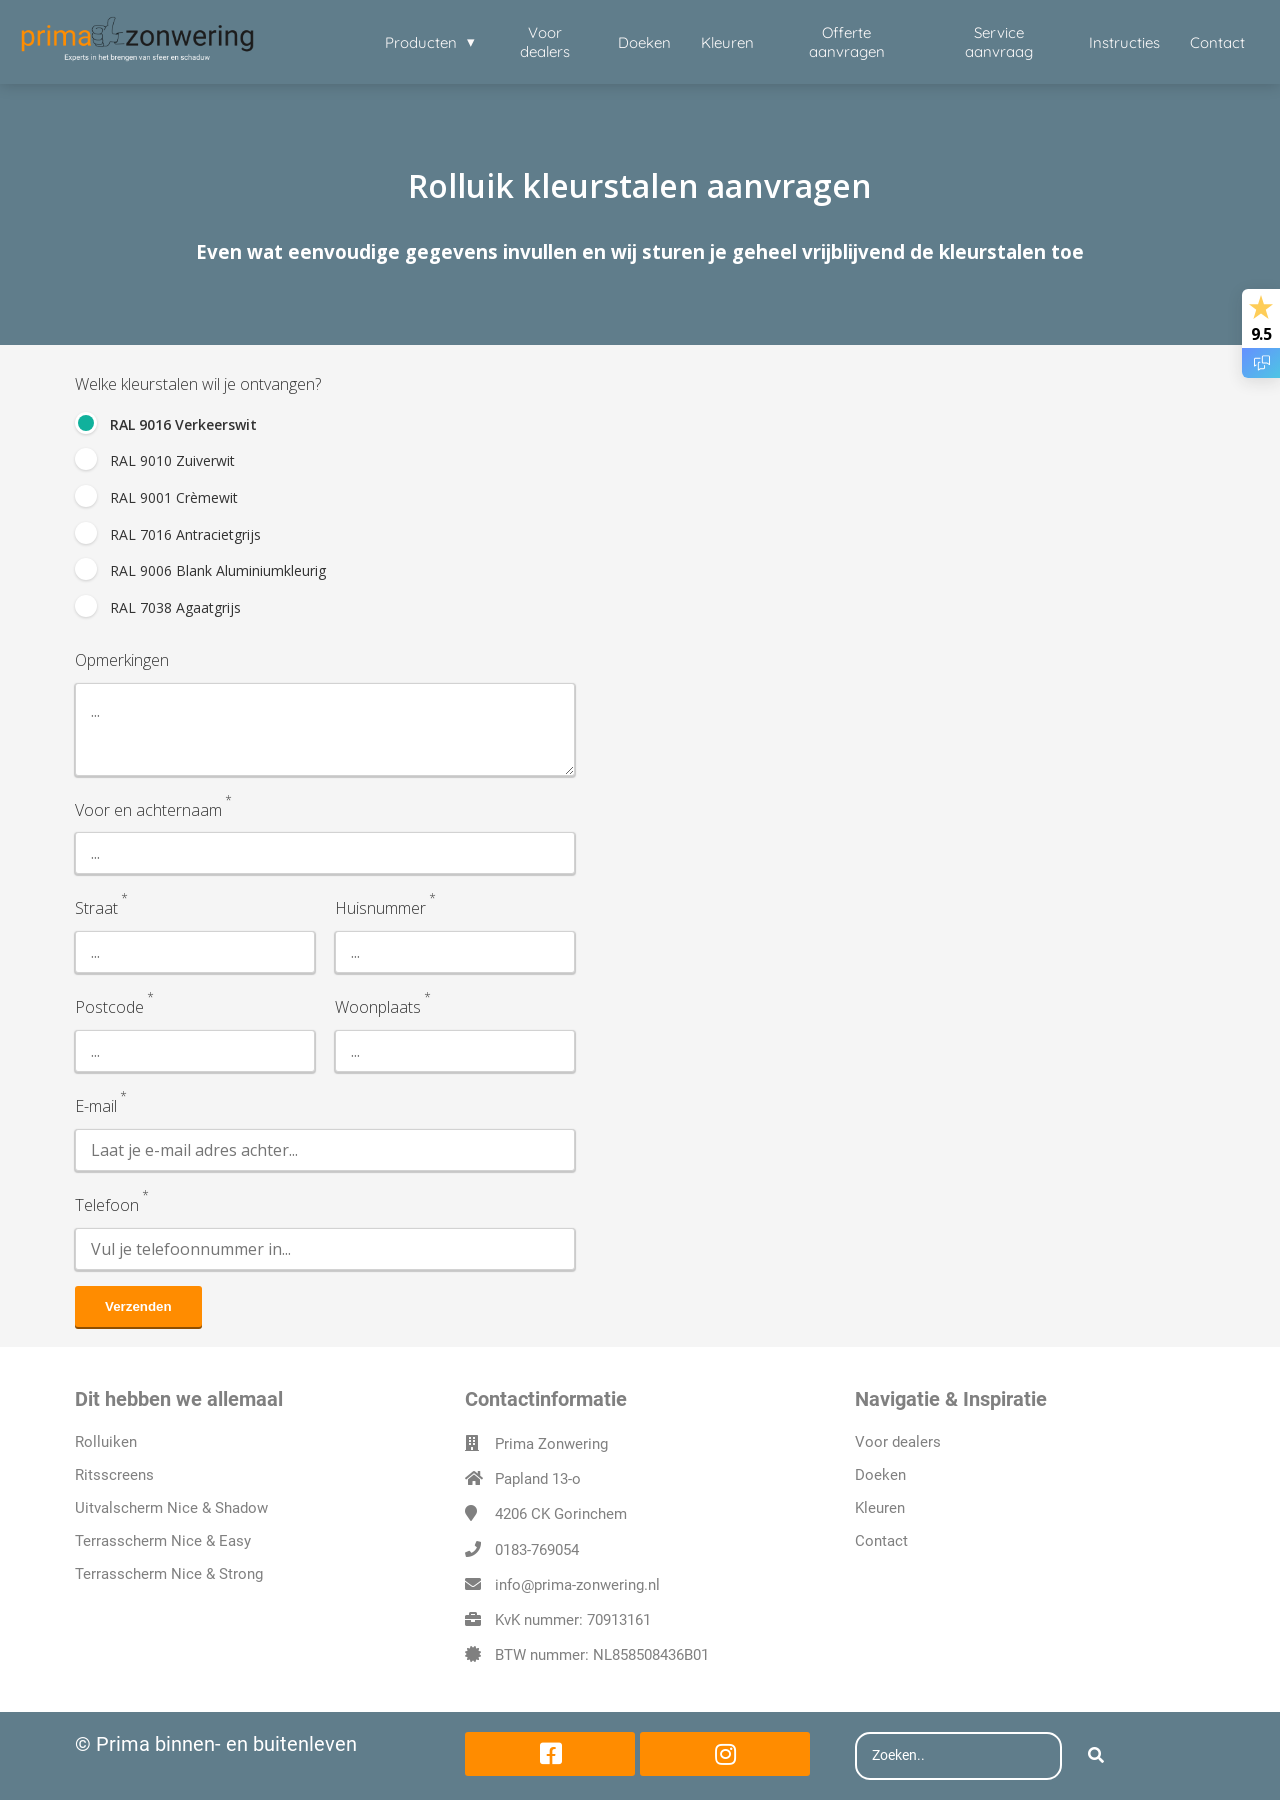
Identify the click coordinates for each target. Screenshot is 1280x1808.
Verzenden (138, 1314)
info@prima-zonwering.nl (577, 1593)
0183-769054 (537, 1558)
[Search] (1096, 1765)
